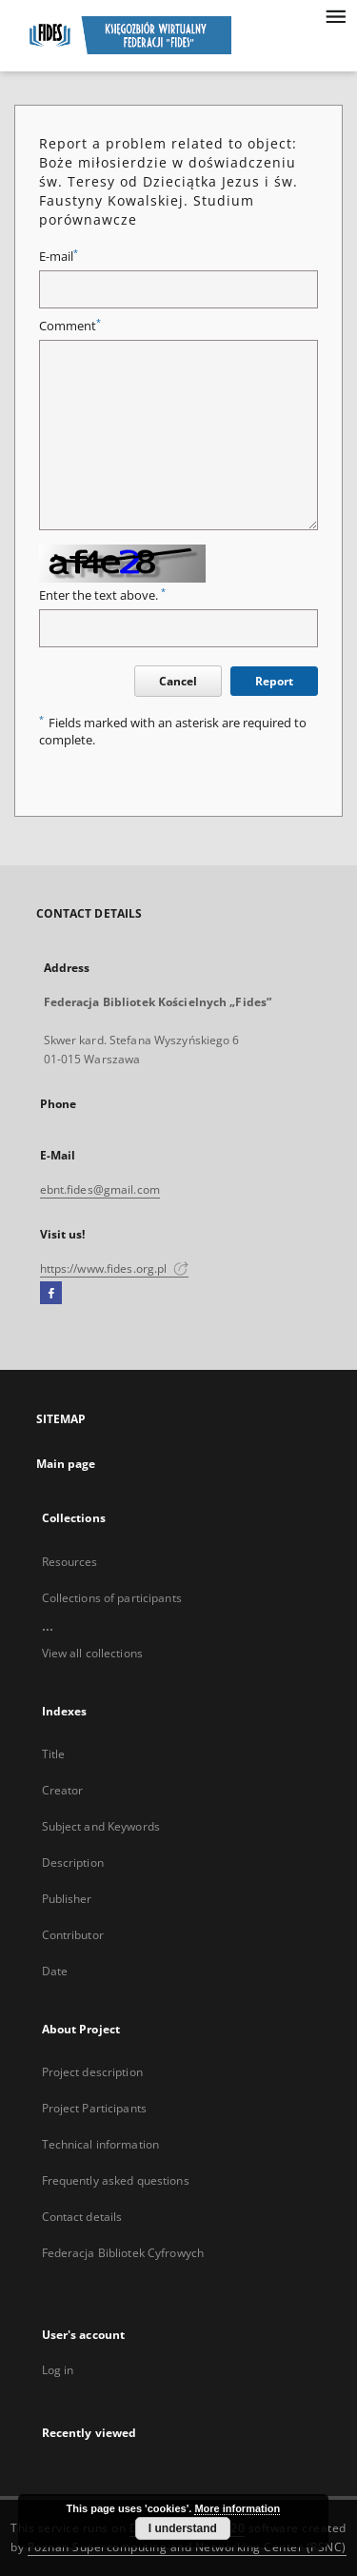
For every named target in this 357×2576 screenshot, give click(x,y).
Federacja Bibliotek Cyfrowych (123, 2253)
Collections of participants (112, 1598)
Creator (63, 1790)
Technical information (101, 2144)
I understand (183, 2528)
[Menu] (335, 15)
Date (55, 1971)
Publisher (67, 1899)
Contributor (73, 1935)
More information (237, 2508)
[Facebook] (51, 1293)
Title (54, 1754)
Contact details (82, 2217)
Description (73, 1862)
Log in (58, 2370)
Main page (66, 1464)
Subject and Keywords (101, 1826)
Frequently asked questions (115, 2180)
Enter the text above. (102, 595)
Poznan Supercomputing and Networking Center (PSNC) (187, 2547)
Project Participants (94, 2108)
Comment (70, 326)
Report (274, 681)
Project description (92, 2072)
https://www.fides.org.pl (114, 1268)
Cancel (178, 681)
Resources (70, 1562)
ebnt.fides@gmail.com (100, 1189)
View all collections (92, 1653)
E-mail (58, 256)
